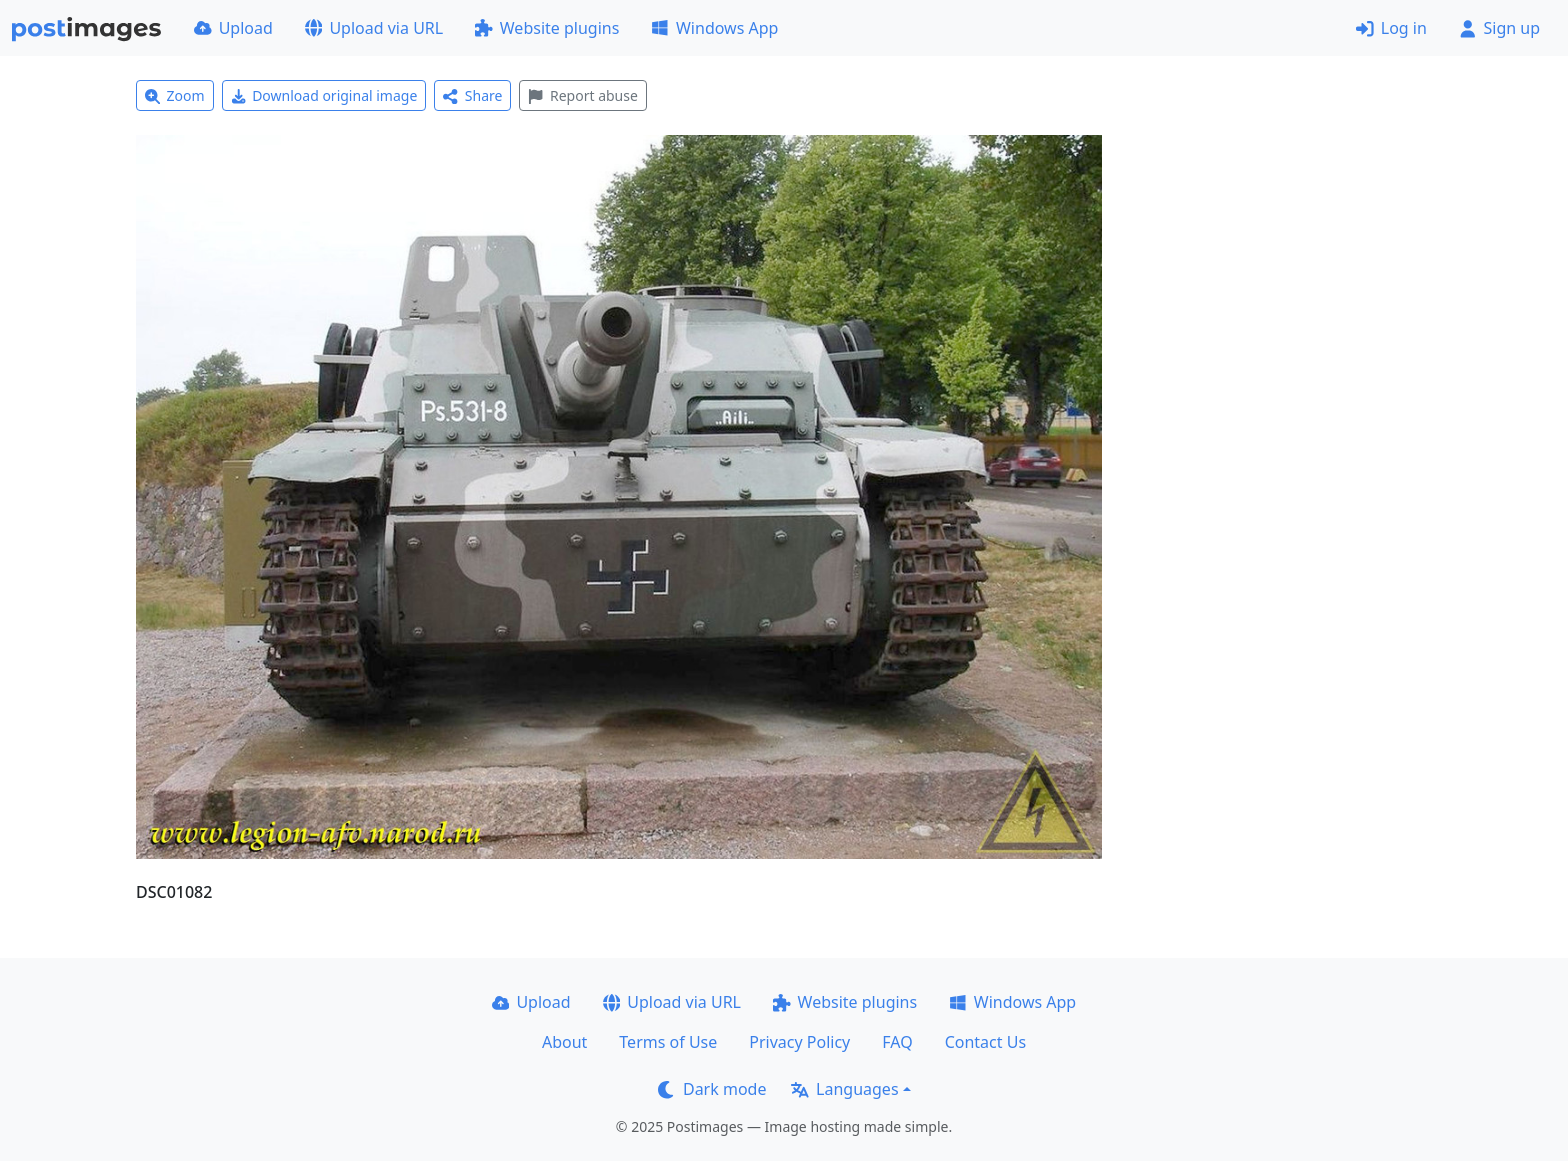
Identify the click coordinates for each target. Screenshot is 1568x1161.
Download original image (324, 95)
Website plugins (547, 28)
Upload (233, 28)
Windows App (714, 28)
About (564, 1042)
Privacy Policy (799, 1042)
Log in (1391, 28)
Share (472, 95)
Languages (844, 1089)
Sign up (1499, 28)
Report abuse (582, 95)
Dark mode (712, 1089)
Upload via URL (374, 28)
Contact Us (985, 1042)
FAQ (897, 1042)
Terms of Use (668, 1042)
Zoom (175, 95)
